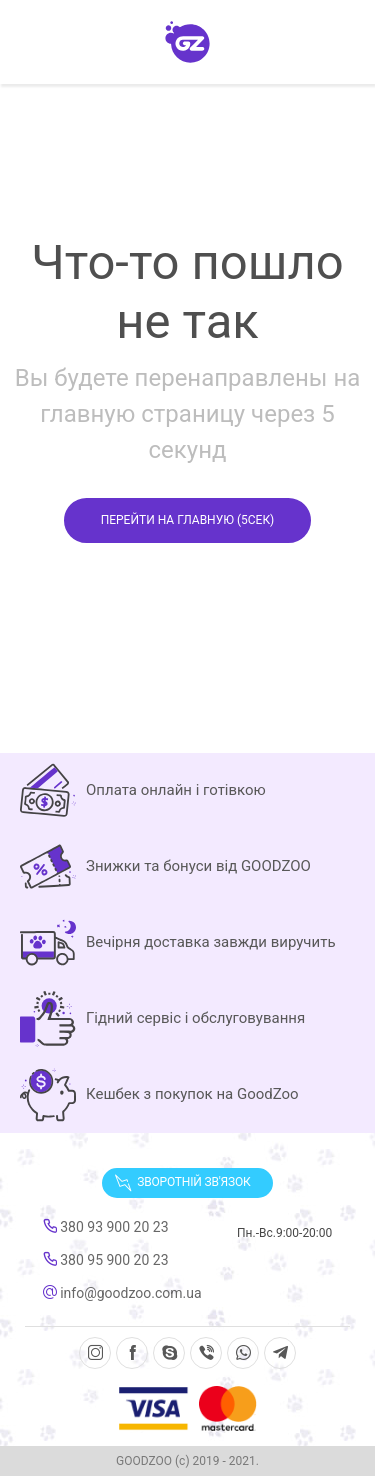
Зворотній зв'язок (182, 1183)
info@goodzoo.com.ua (122, 1293)
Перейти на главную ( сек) (188, 520)
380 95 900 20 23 (106, 1260)
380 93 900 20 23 (106, 1227)
